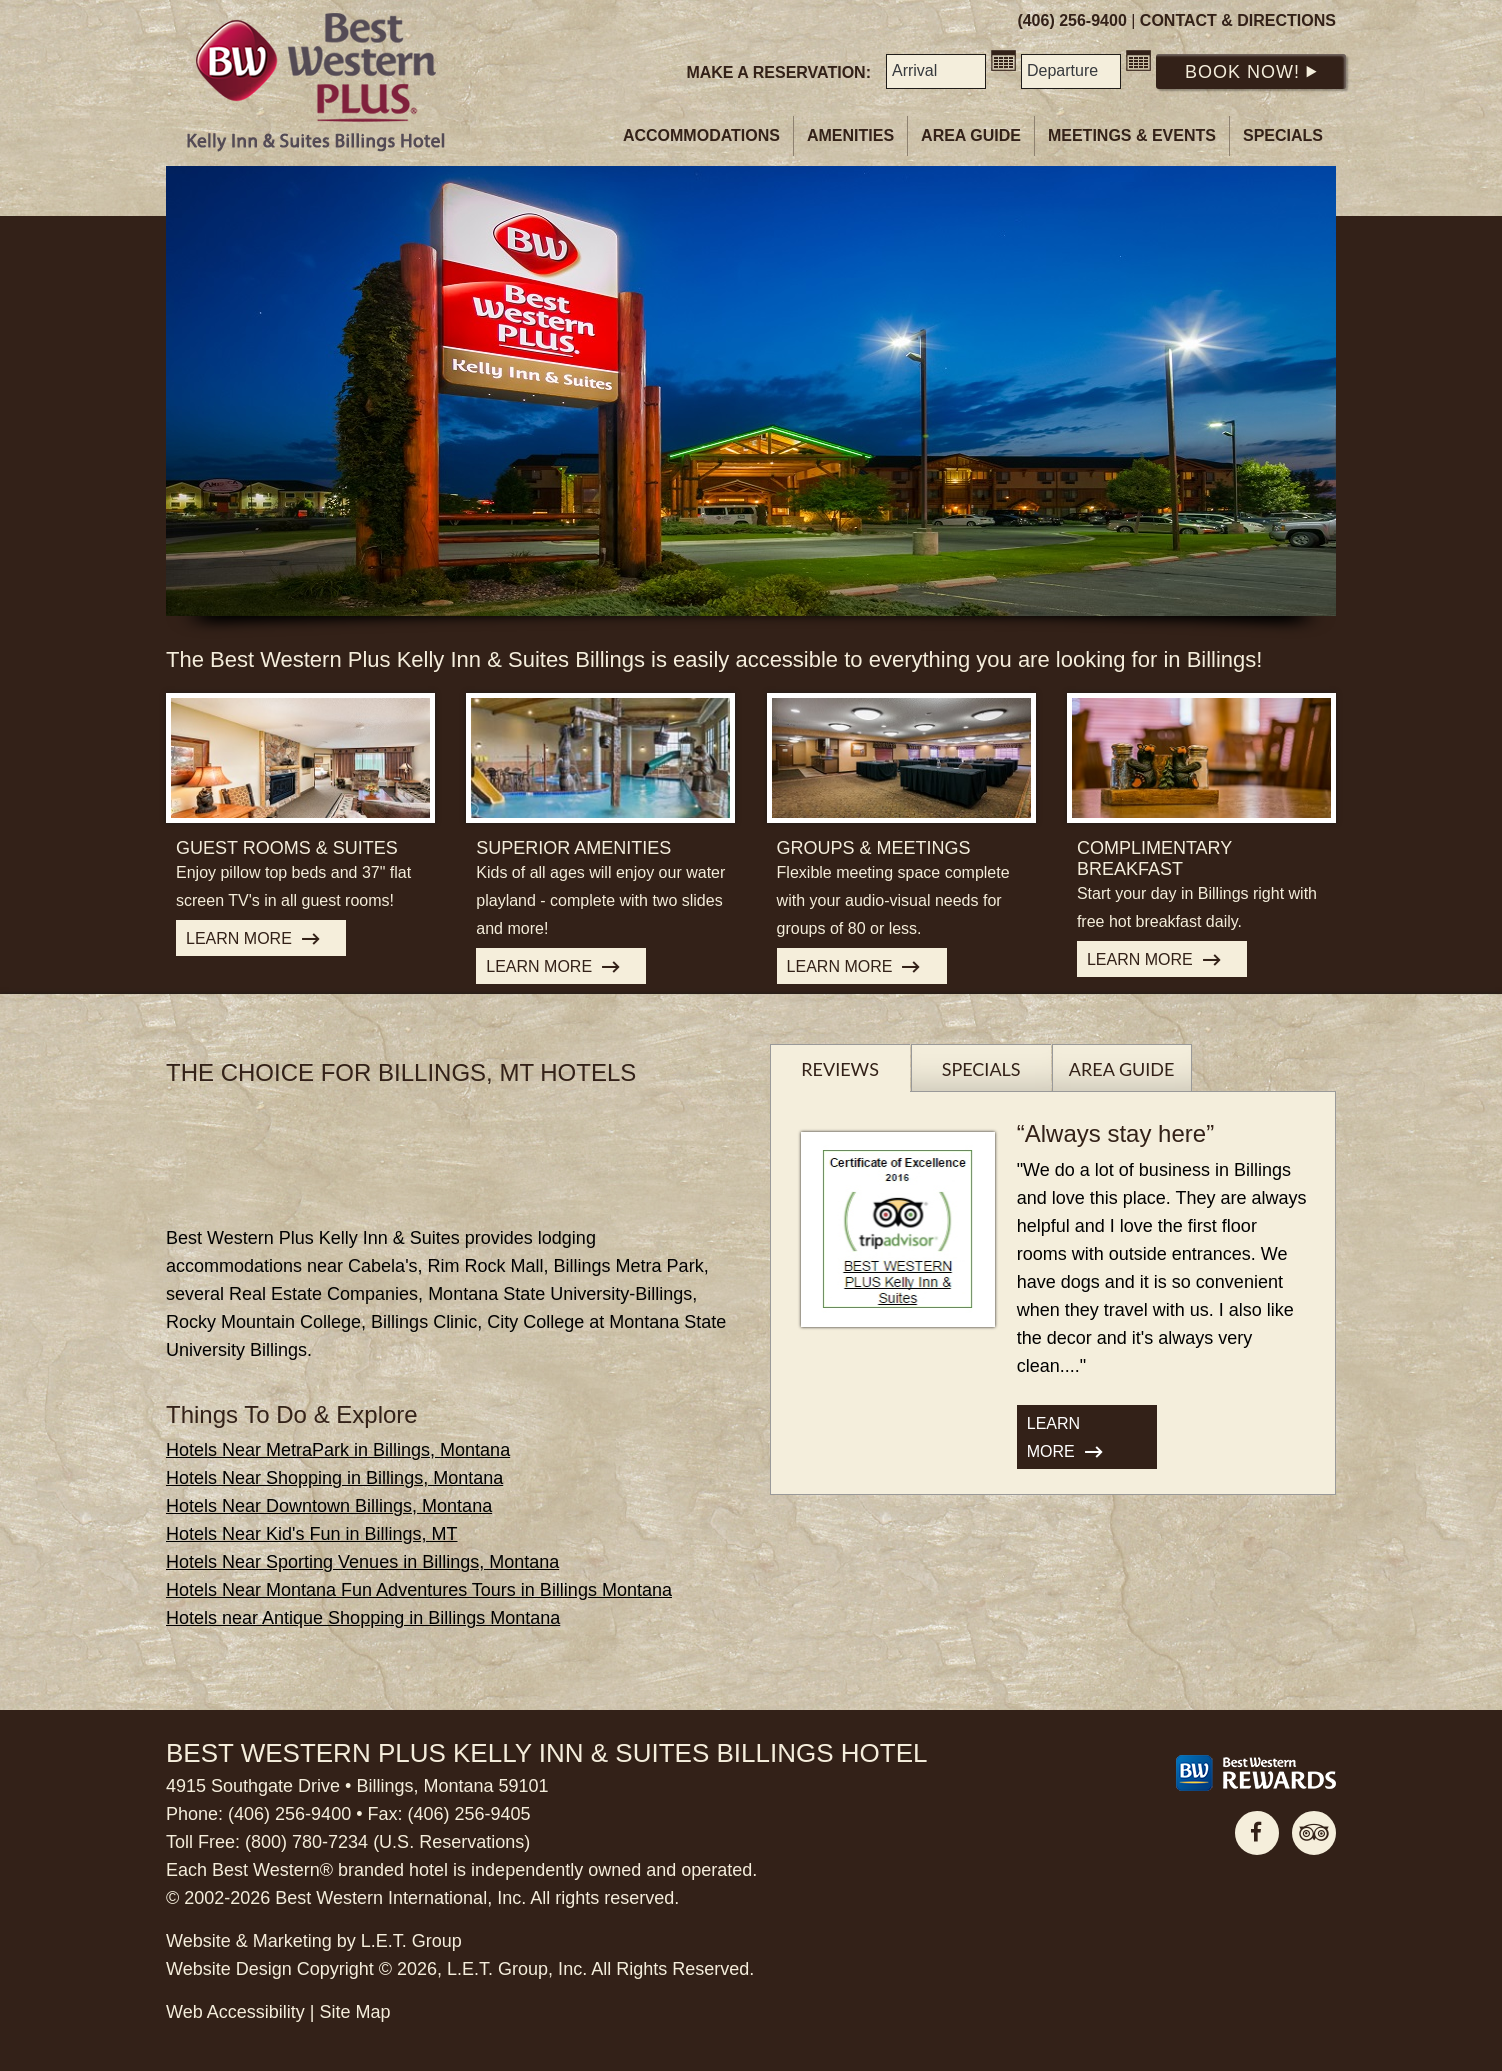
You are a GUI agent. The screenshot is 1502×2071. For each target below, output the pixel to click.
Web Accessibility (235, 2012)
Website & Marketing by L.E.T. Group (314, 1941)
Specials (1283, 135)
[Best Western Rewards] (1256, 1773)
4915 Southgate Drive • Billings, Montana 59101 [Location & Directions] (357, 1786)
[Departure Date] (1071, 71)
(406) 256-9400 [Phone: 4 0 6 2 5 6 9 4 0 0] (1071, 20)
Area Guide (971, 135)
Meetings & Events (1132, 135)
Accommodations (701, 135)
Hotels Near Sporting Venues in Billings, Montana (362, 1562)
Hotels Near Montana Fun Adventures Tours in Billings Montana (419, 1590)
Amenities (850, 135)
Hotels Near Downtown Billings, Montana (329, 1506)
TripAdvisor (1314, 1833)
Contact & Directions (1238, 20)
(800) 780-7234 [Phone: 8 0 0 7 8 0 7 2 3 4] (306, 1842)
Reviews (840, 1069)
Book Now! (1251, 72)
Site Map (354, 2012)
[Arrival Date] (936, 71)
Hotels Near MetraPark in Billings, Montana (338, 1450)
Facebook (1257, 1833)
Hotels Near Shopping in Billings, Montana (334, 1478)
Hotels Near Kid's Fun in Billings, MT (312, 1534)
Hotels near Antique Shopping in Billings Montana (363, 1618)
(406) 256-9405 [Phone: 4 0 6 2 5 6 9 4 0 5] (468, 1814)
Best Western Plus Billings (316, 82)
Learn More (239, 938)
